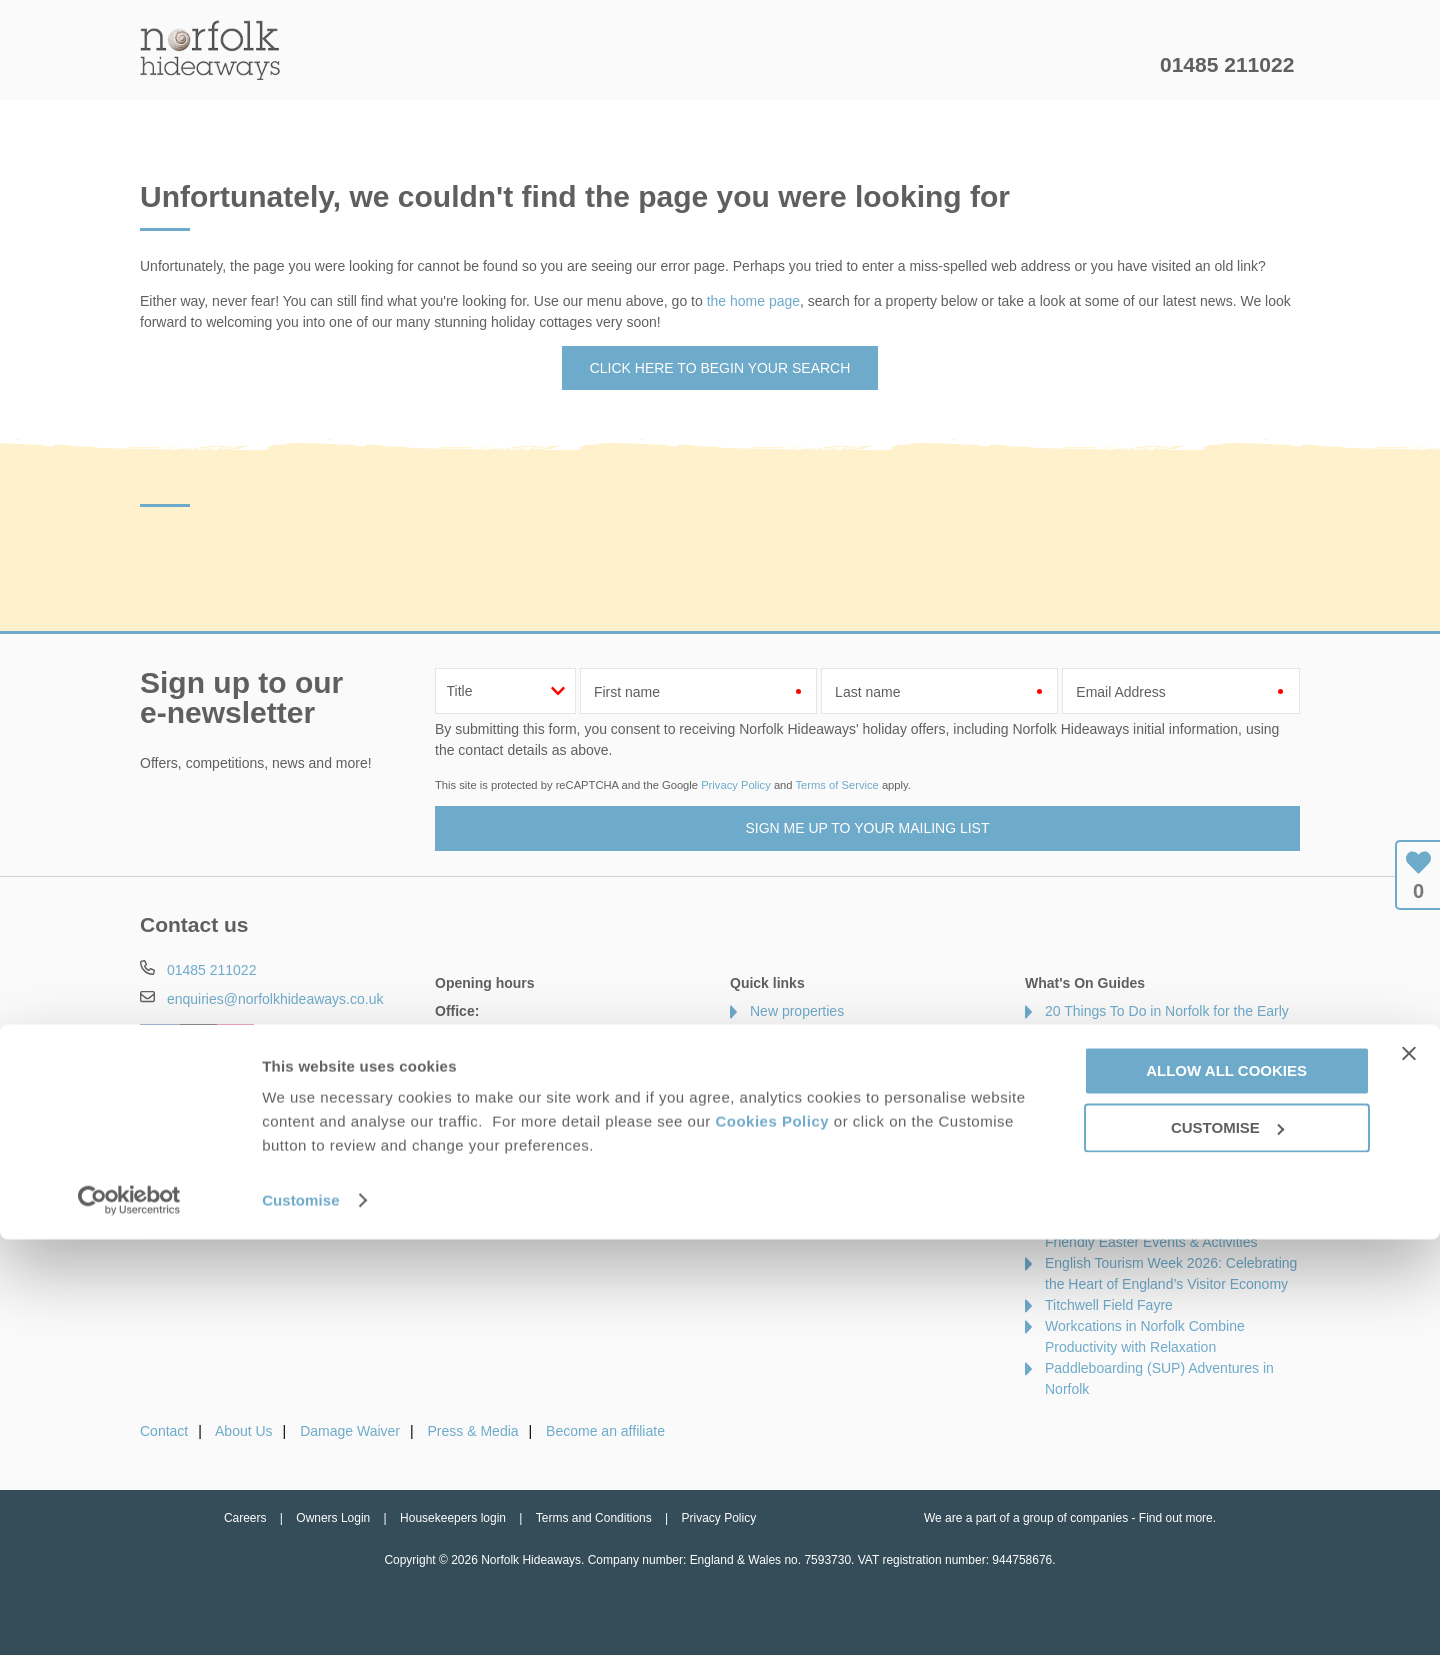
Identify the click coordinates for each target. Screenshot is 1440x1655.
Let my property (1077, 65)
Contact (164, 1431)
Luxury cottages (799, 1074)
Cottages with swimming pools (844, 1158)
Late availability (798, 1032)
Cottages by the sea (812, 1137)
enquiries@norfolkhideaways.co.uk (275, 999)
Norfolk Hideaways (210, 50)
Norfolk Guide (916, 65)
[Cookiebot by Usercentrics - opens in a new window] (129, 1616)
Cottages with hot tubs (819, 1116)
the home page (753, 301)
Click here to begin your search (720, 368)
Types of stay (791, 1179)
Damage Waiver (350, 1431)
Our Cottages (454, 65)
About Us (244, 1431)
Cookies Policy (772, 1536)
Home (329, 65)
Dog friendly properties (820, 1095)
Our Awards (786, 1200)
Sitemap (775, 1221)
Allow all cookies (1226, 1486)
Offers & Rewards (750, 65)
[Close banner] (1409, 1469)
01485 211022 (1227, 64)
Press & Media (473, 1431)
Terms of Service (836, 785)
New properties (797, 1011)
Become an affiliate (605, 1431)
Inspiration (596, 65)
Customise (301, 1615)
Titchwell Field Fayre (1109, 1305)
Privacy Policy (736, 785)
